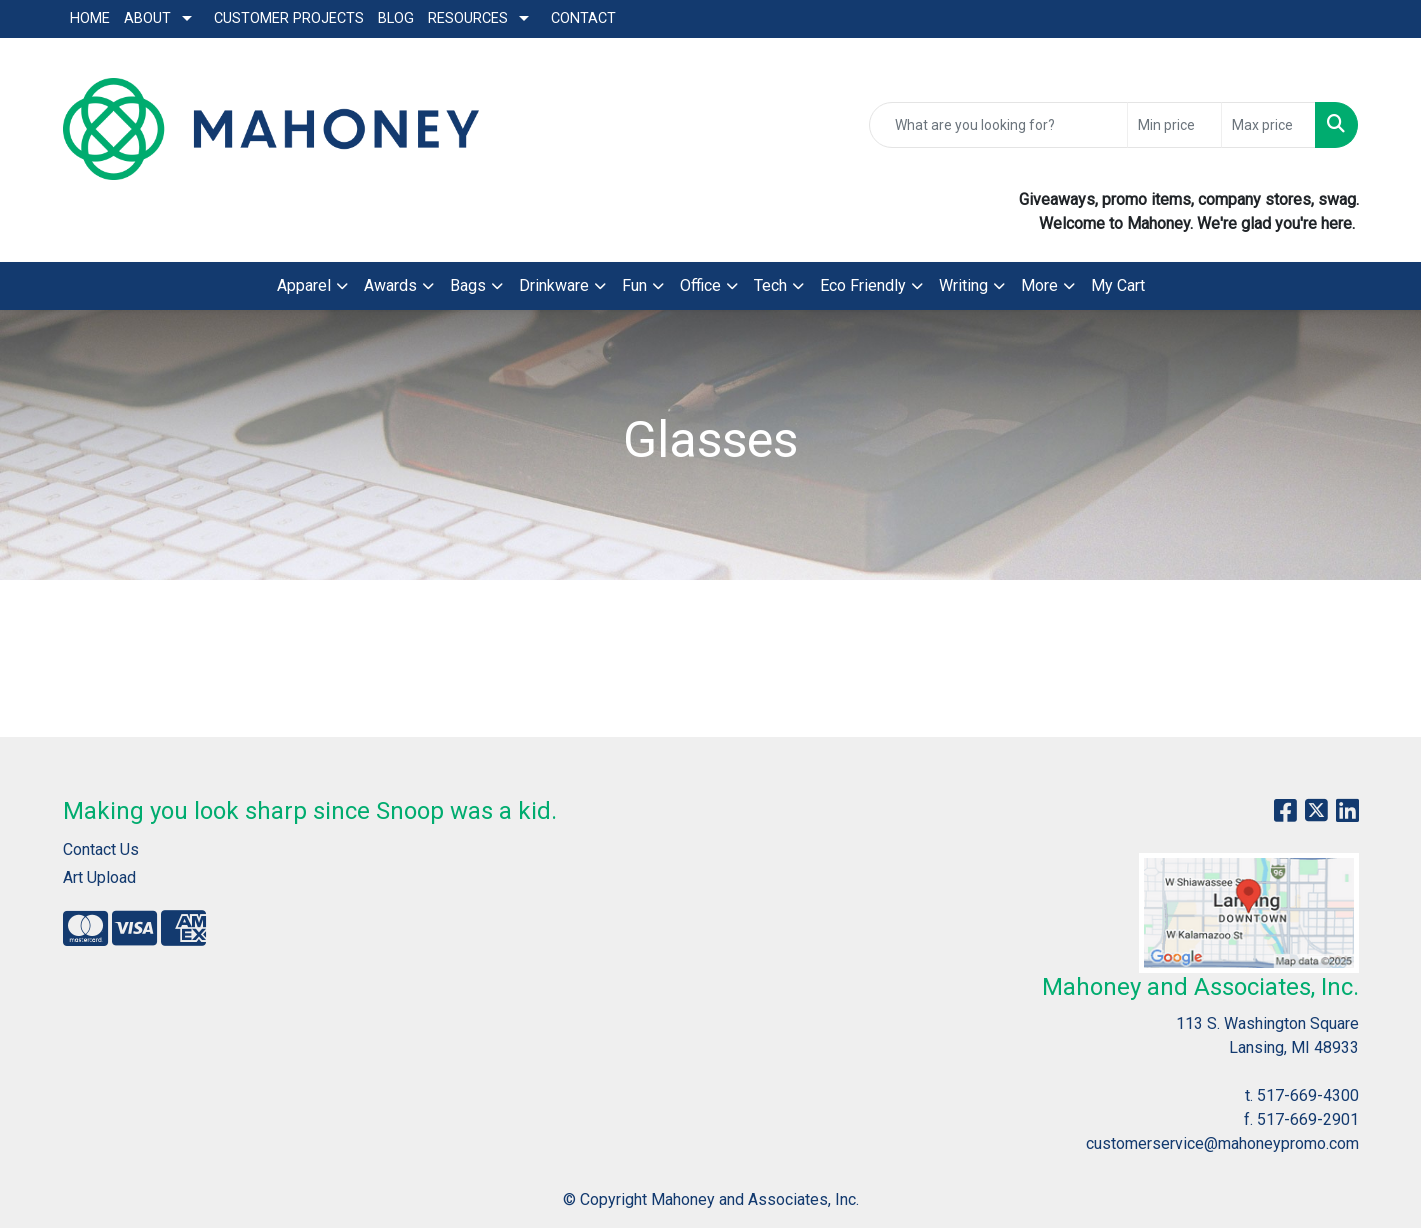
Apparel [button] (304, 285)
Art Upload (99, 877)
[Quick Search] (998, 125)
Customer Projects (289, 18)
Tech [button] (770, 285)
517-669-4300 (1308, 1095)
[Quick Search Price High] (1268, 125)
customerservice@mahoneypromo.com (1222, 1143)
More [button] (1039, 285)
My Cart (1118, 285)
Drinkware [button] (554, 285)
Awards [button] (390, 285)
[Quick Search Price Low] (1174, 125)
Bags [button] (468, 285)
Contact (583, 18)
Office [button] (700, 285)
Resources (468, 18)
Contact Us (101, 849)
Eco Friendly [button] (863, 285)
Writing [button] (963, 285)
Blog (396, 18)
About (147, 18)
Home (90, 18)
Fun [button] (634, 285)
